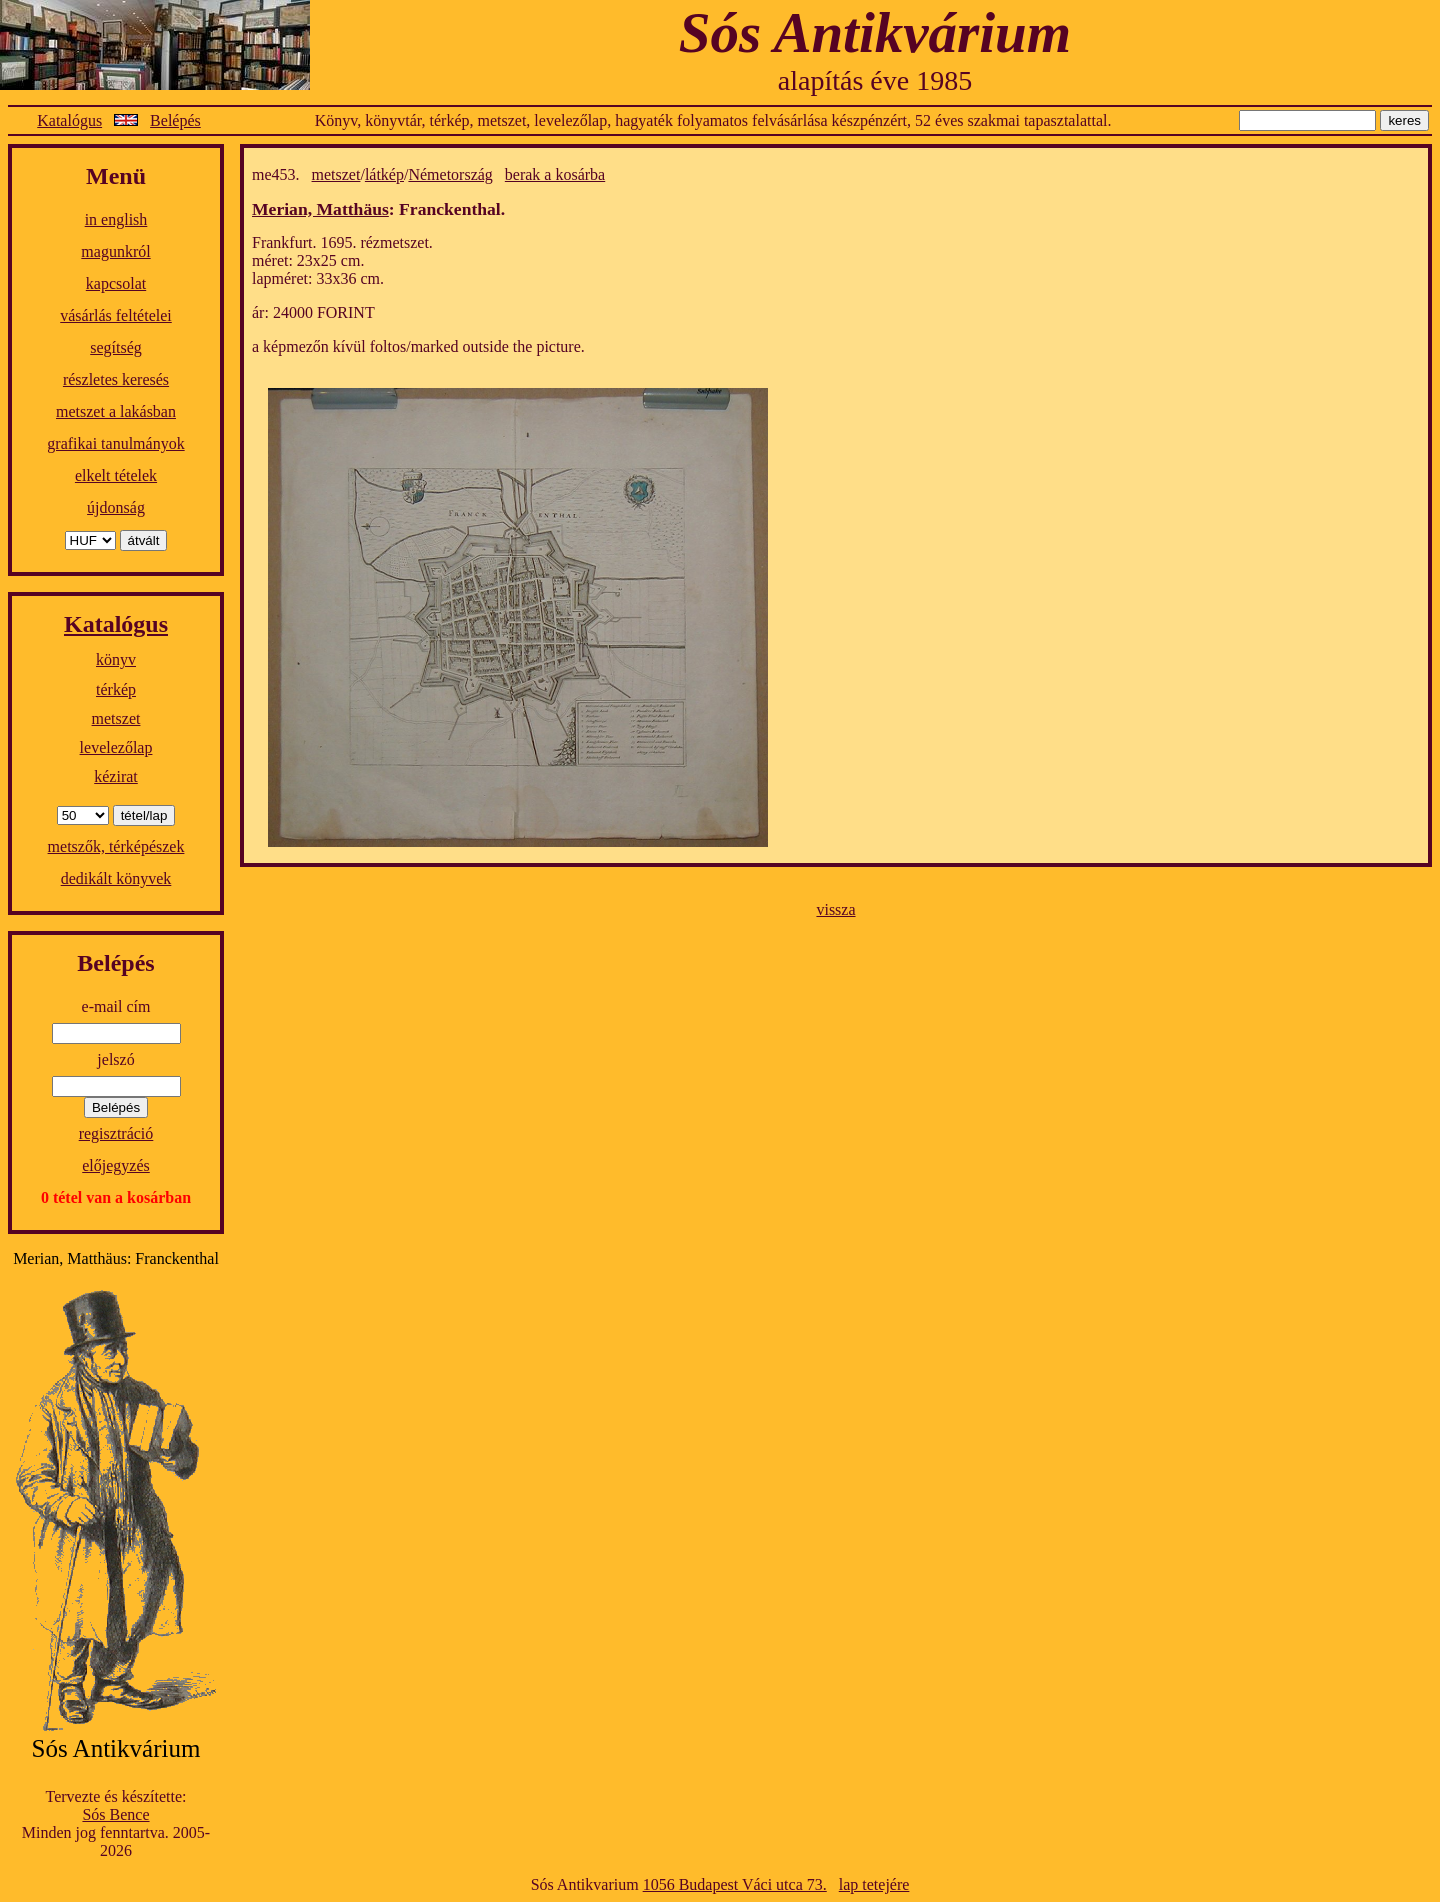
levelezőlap (116, 747)
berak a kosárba (555, 174)
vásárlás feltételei (116, 315)
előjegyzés (116, 1165)
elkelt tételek (116, 475)
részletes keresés (116, 379)
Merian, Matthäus (320, 209)
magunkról (115, 251)
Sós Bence (115, 1814)
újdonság (116, 507)
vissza (835, 909)
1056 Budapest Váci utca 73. (735, 1884)
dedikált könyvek (116, 878)
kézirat (116, 776)
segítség (116, 347)
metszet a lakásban (116, 411)
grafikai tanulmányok (115, 443)
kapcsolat (116, 283)
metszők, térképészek (116, 846)
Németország (450, 174)
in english (116, 219)
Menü (116, 176)
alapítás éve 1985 (875, 80)
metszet (116, 718)
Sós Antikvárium (875, 32)
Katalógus (69, 120)
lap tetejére (874, 1884)
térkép (116, 689)
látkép (384, 174)
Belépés (175, 120)
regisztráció (116, 1133)
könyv (116, 659)
